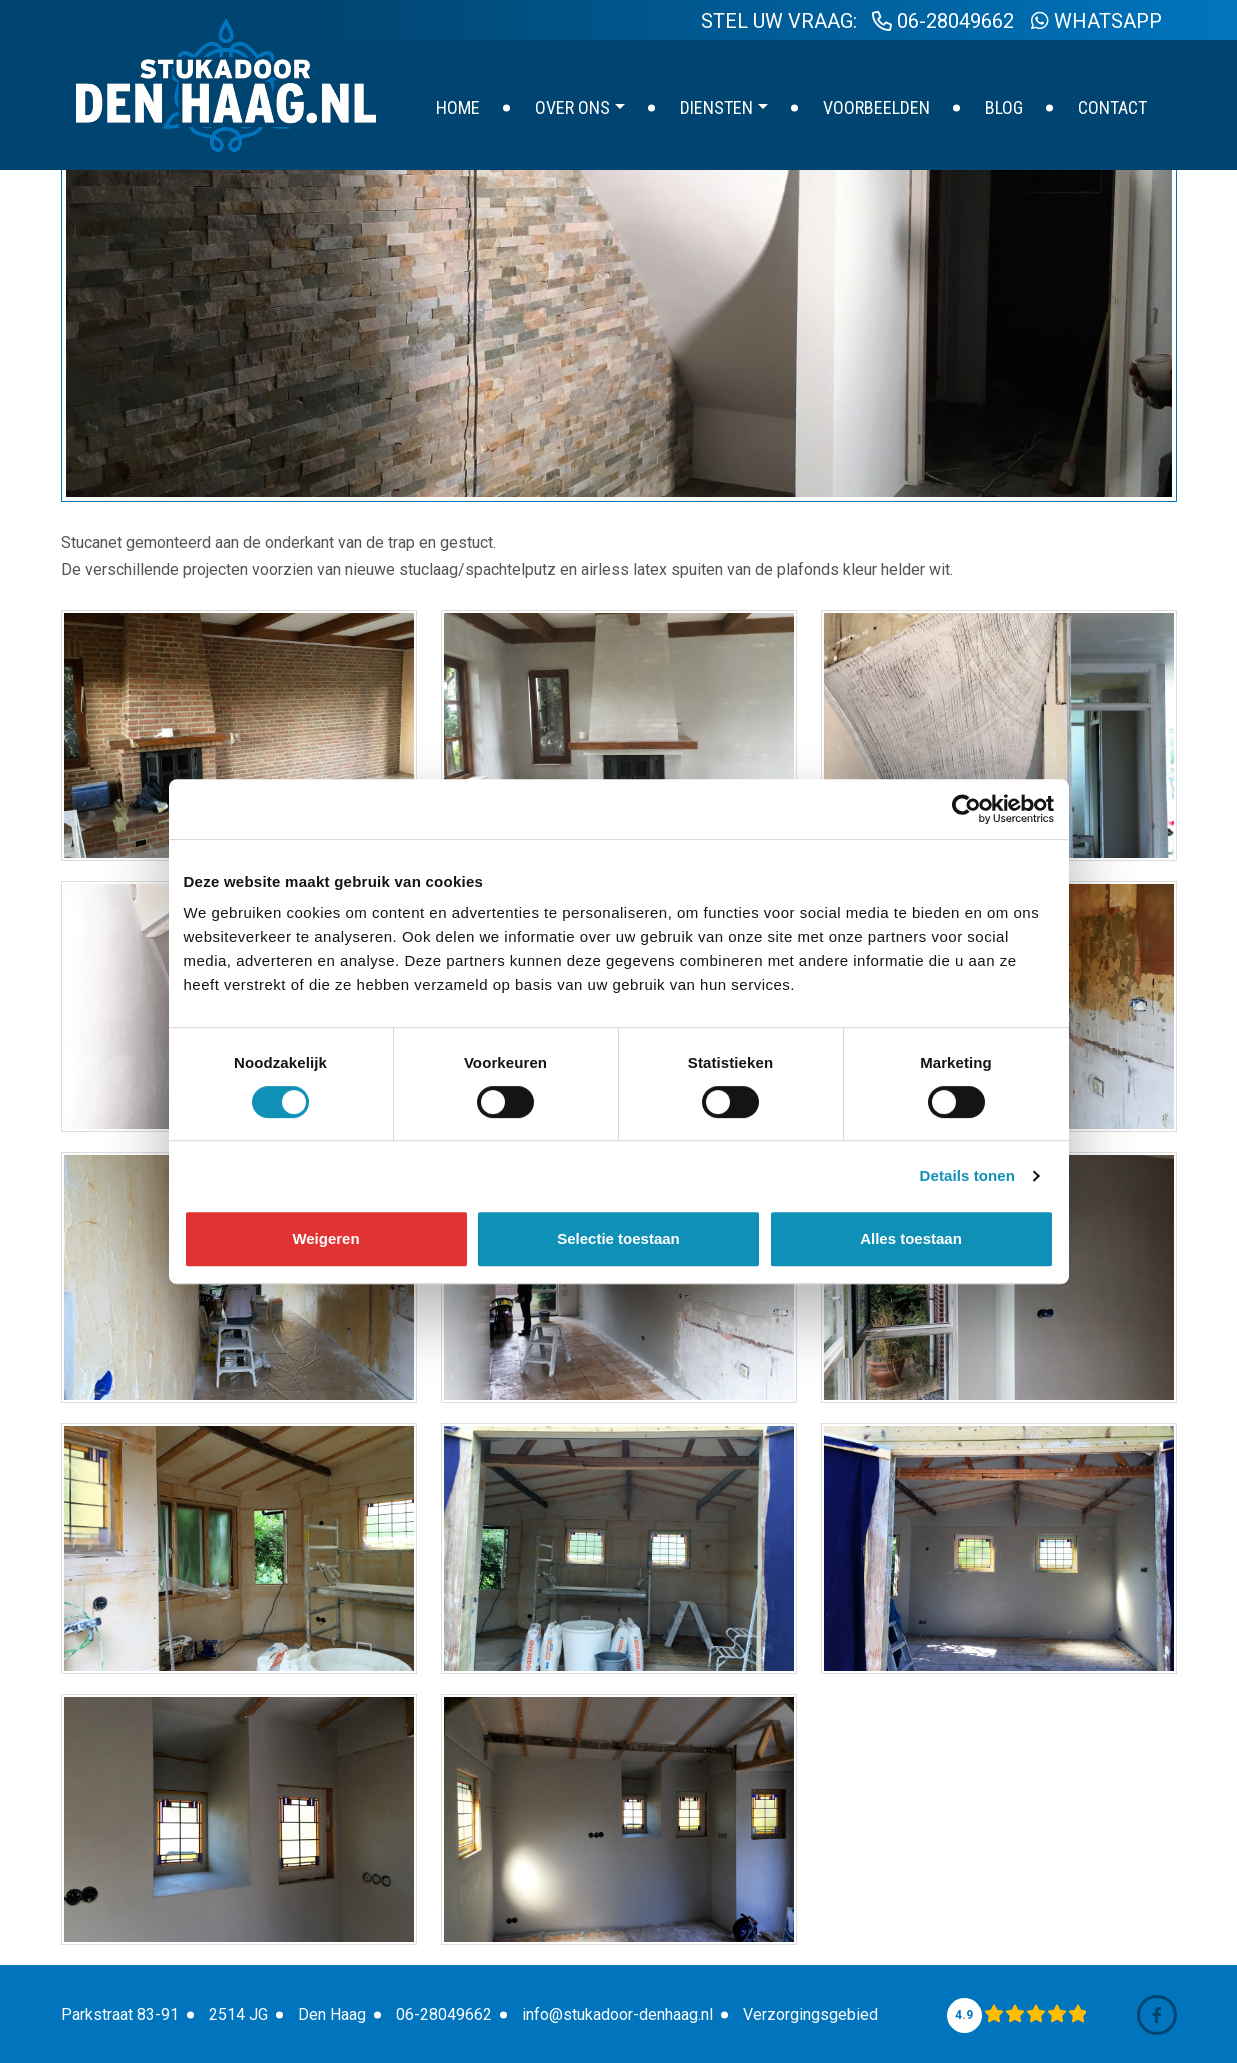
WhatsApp (1096, 21)
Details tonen (967, 1175)
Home (458, 107)
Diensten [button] (716, 107)
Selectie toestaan (618, 1238)
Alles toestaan (911, 1238)
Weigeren (325, 1238)
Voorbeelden (876, 107)
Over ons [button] (572, 107)
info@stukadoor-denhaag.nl (617, 2014)
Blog (1004, 107)
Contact (1112, 107)
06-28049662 (943, 21)
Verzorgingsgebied (810, 2014)
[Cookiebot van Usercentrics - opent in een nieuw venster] (966, 809)
